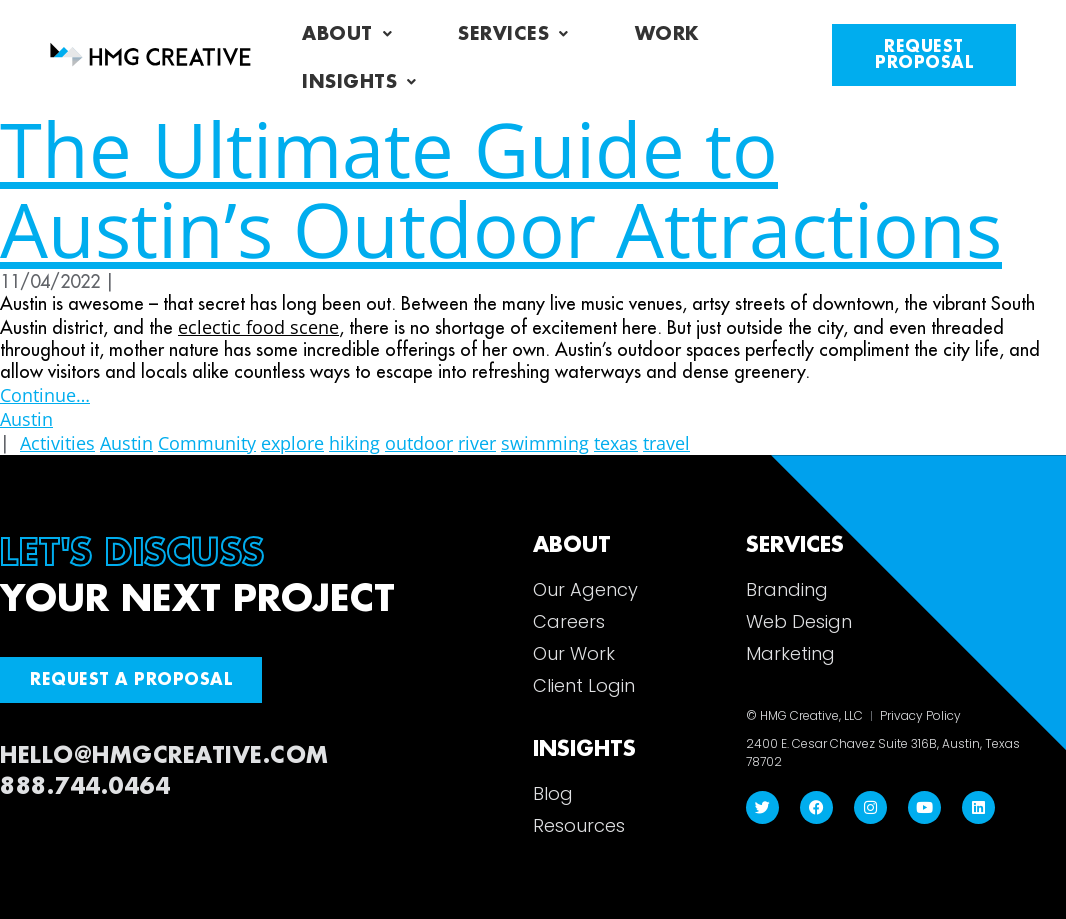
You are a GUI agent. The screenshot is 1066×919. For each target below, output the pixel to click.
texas (616, 443)
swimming (545, 443)
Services (513, 34)
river (477, 443)
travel (666, 443)
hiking (354, 443)
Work (667, 34)
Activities (57, 443)
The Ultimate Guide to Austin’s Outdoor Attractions (501, 188)
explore (292, 443)
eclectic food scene (258, 327)
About (347, 34)
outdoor (419, 443)
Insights (359, 82)
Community (207, 443)
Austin (26, 419)
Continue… (45, 395)
